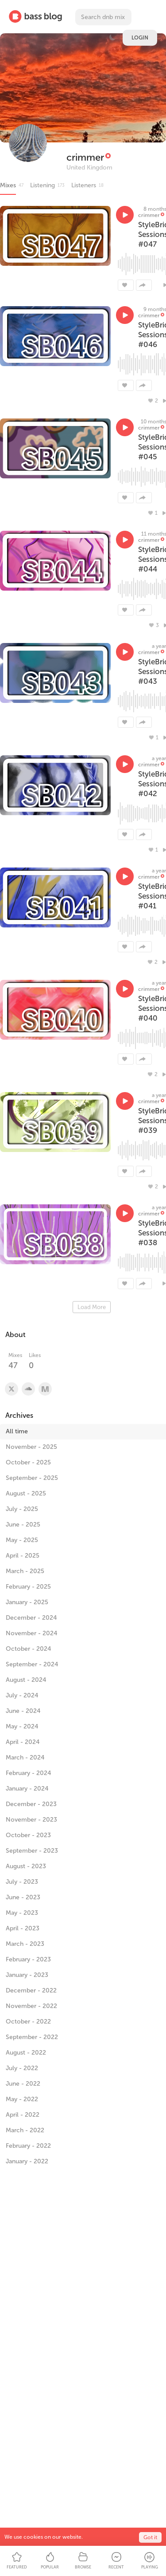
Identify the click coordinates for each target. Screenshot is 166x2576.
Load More (91, 1307)
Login (139, 38)
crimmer (85, 157)
